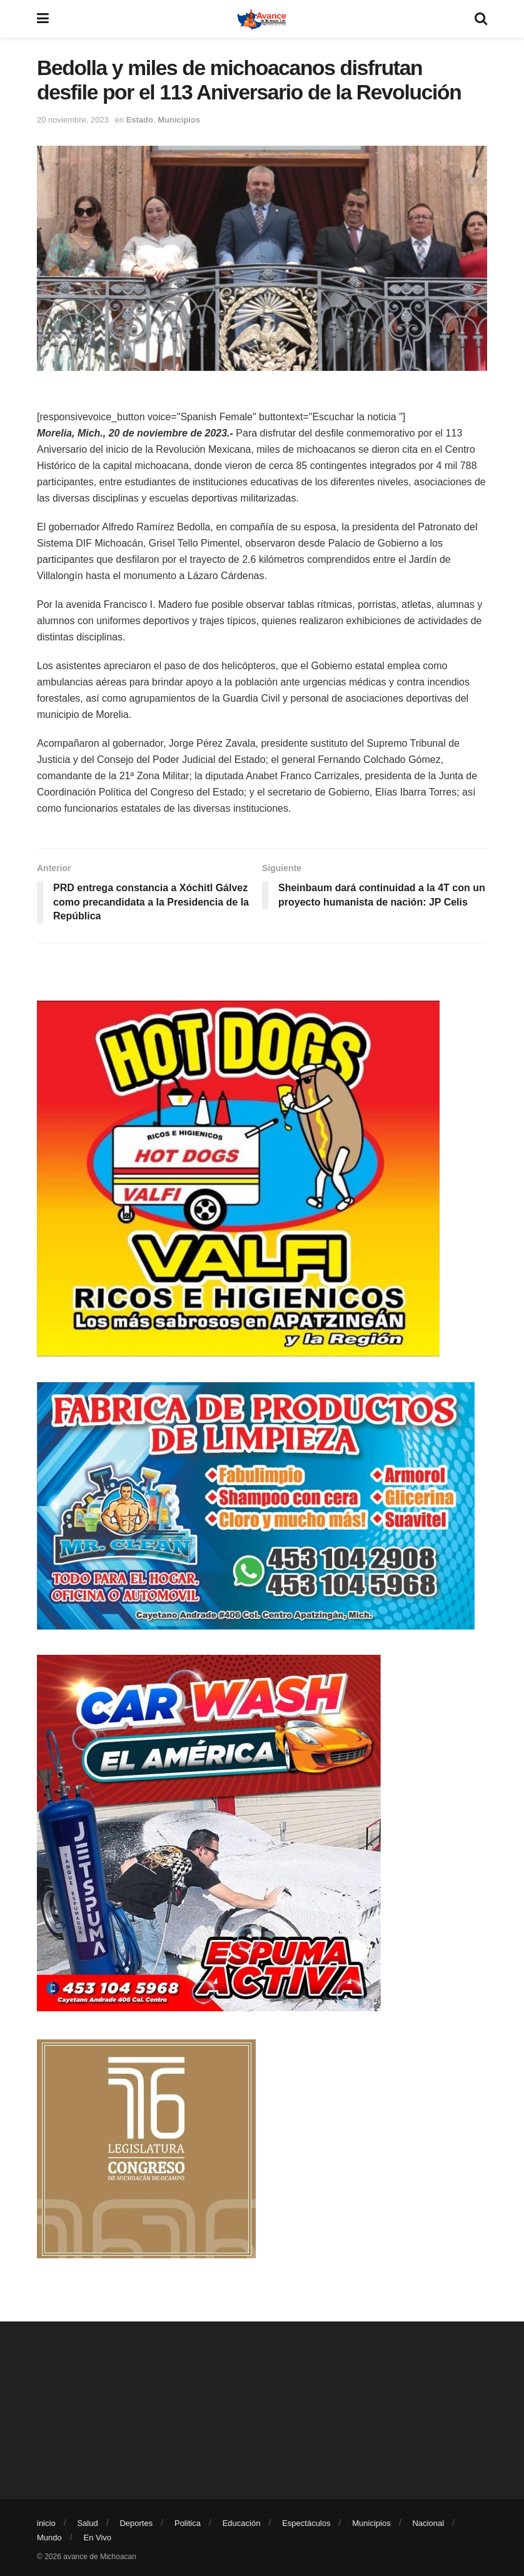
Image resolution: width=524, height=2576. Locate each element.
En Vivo (98, 2537)
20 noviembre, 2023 (73, 119)
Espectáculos (306, 2523)
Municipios (179, 119)
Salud (87, 2523)
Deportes (136, 2523)
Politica (187, 2523)
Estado (139, 119)
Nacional (428, 2523)
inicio (46, 2523)
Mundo (49, 2537)
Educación (242, 2523)
